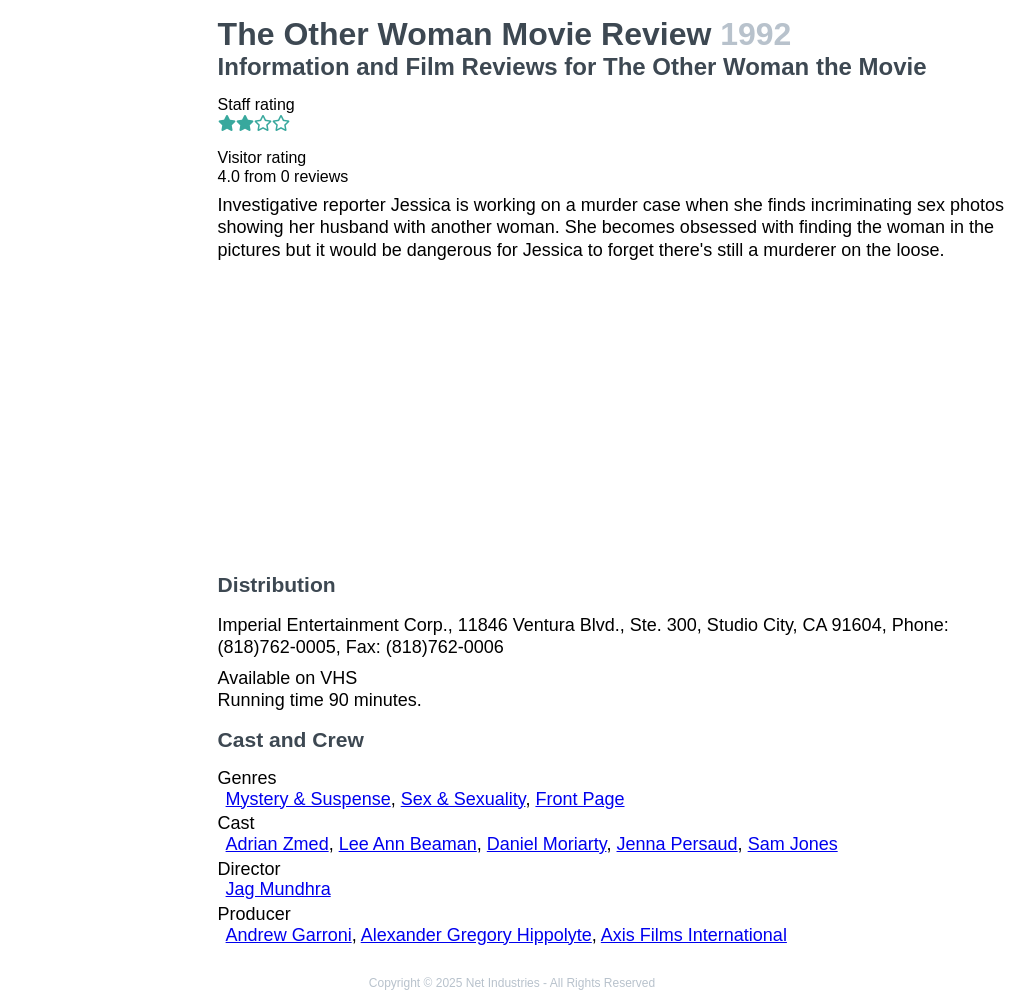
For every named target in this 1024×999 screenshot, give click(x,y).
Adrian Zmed (277, 844)
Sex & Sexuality (463, 799)
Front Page (579, 799)
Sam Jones (793, 844)
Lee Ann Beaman (408, 844)
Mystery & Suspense (308, 799)
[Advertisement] (113, 316)
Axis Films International (694, 935)
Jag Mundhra (278, 889)
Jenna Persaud (677, 844)
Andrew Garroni (289, 935)
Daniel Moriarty (547, 844)
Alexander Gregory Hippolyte (476, 935)
